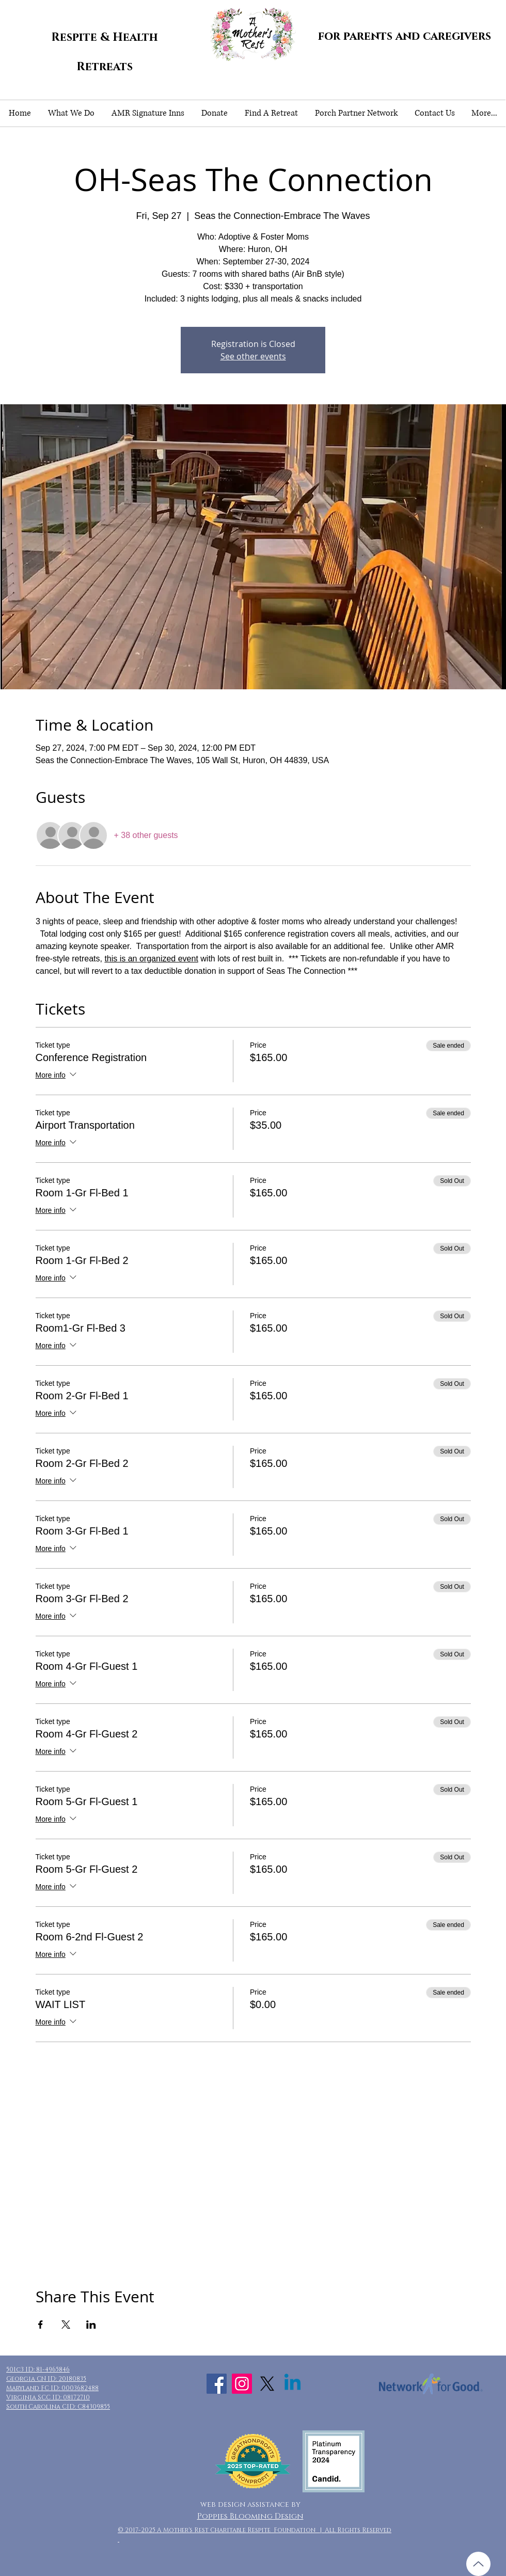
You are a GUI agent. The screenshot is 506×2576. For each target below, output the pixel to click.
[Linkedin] (292, 2384)
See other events (253, 356)
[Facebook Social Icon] (217, 2384)
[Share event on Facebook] (40, 2324)
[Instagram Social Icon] (242, 2384)
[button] (71, 113)
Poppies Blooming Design (250, 2516)
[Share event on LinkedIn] (91, 2324)
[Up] (478, 2564)
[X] (267, 2384)
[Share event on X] (66, 2324)
